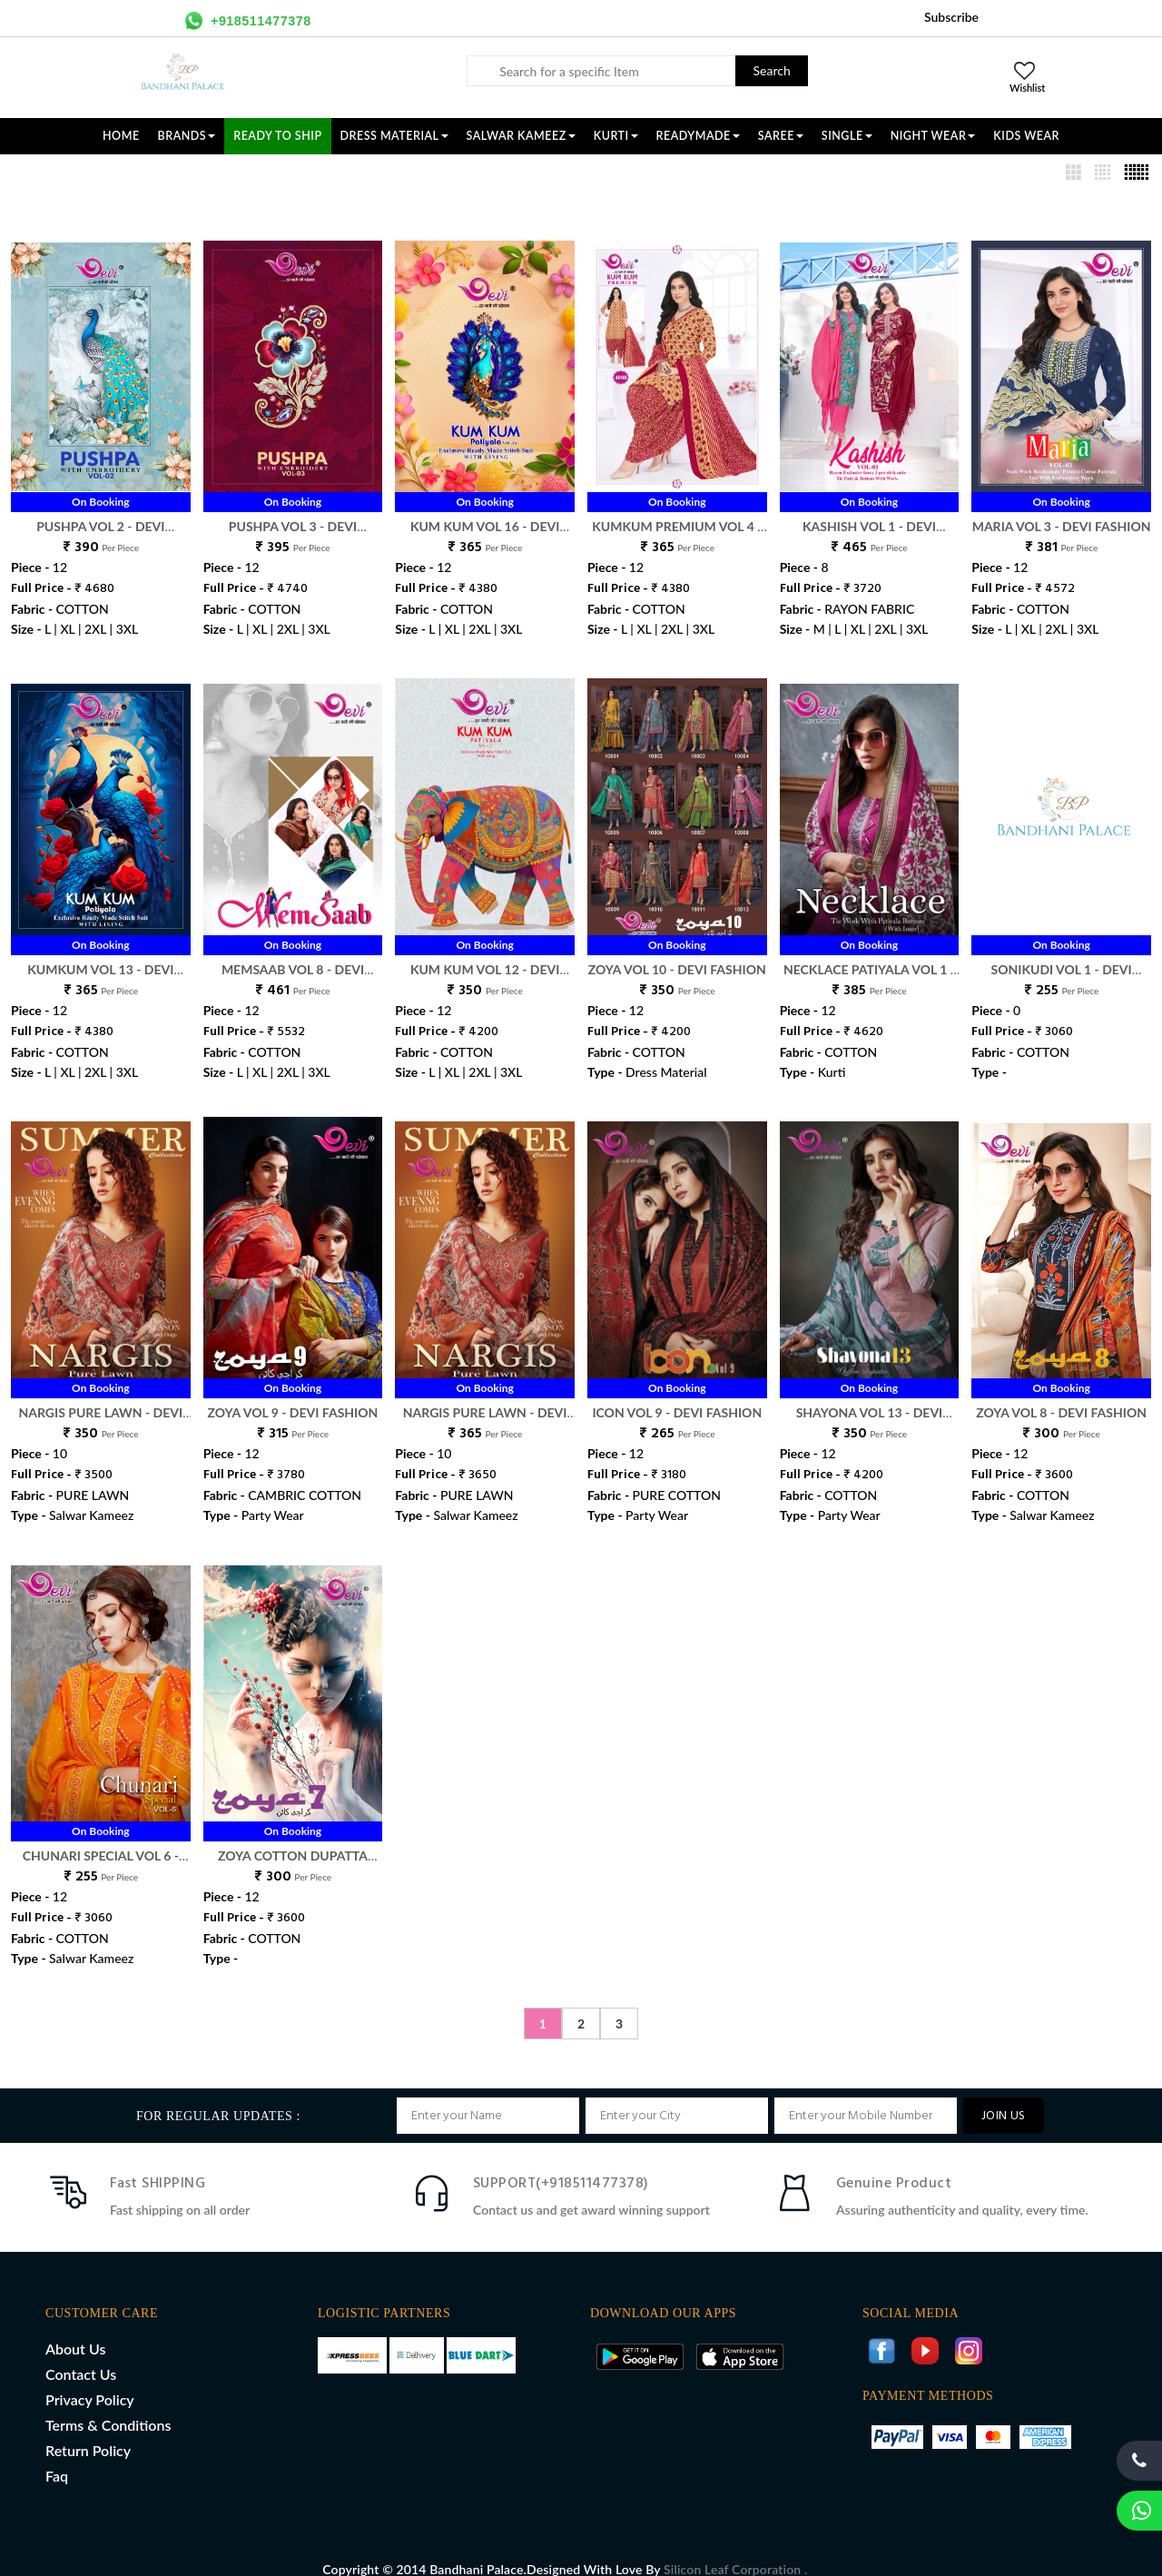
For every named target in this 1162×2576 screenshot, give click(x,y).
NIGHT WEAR (933, 136)
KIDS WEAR (1026, 136)
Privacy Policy (89, 2380)
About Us (75, 2329)
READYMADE (698, 136)
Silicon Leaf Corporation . (735, 2550)
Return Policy (88, 2431)
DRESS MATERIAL (394, 136)
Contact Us (80, 2355)
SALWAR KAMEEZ (521, 136)
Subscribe (951, 17)
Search (772, 70)
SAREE (780, 136)
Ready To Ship (277, 136)
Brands (187, 136)
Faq (56, 2456)
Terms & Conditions (108, 2405)
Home (121, 136)
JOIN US (1003, 2097)
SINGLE (847, 136)
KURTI (616, 136)
